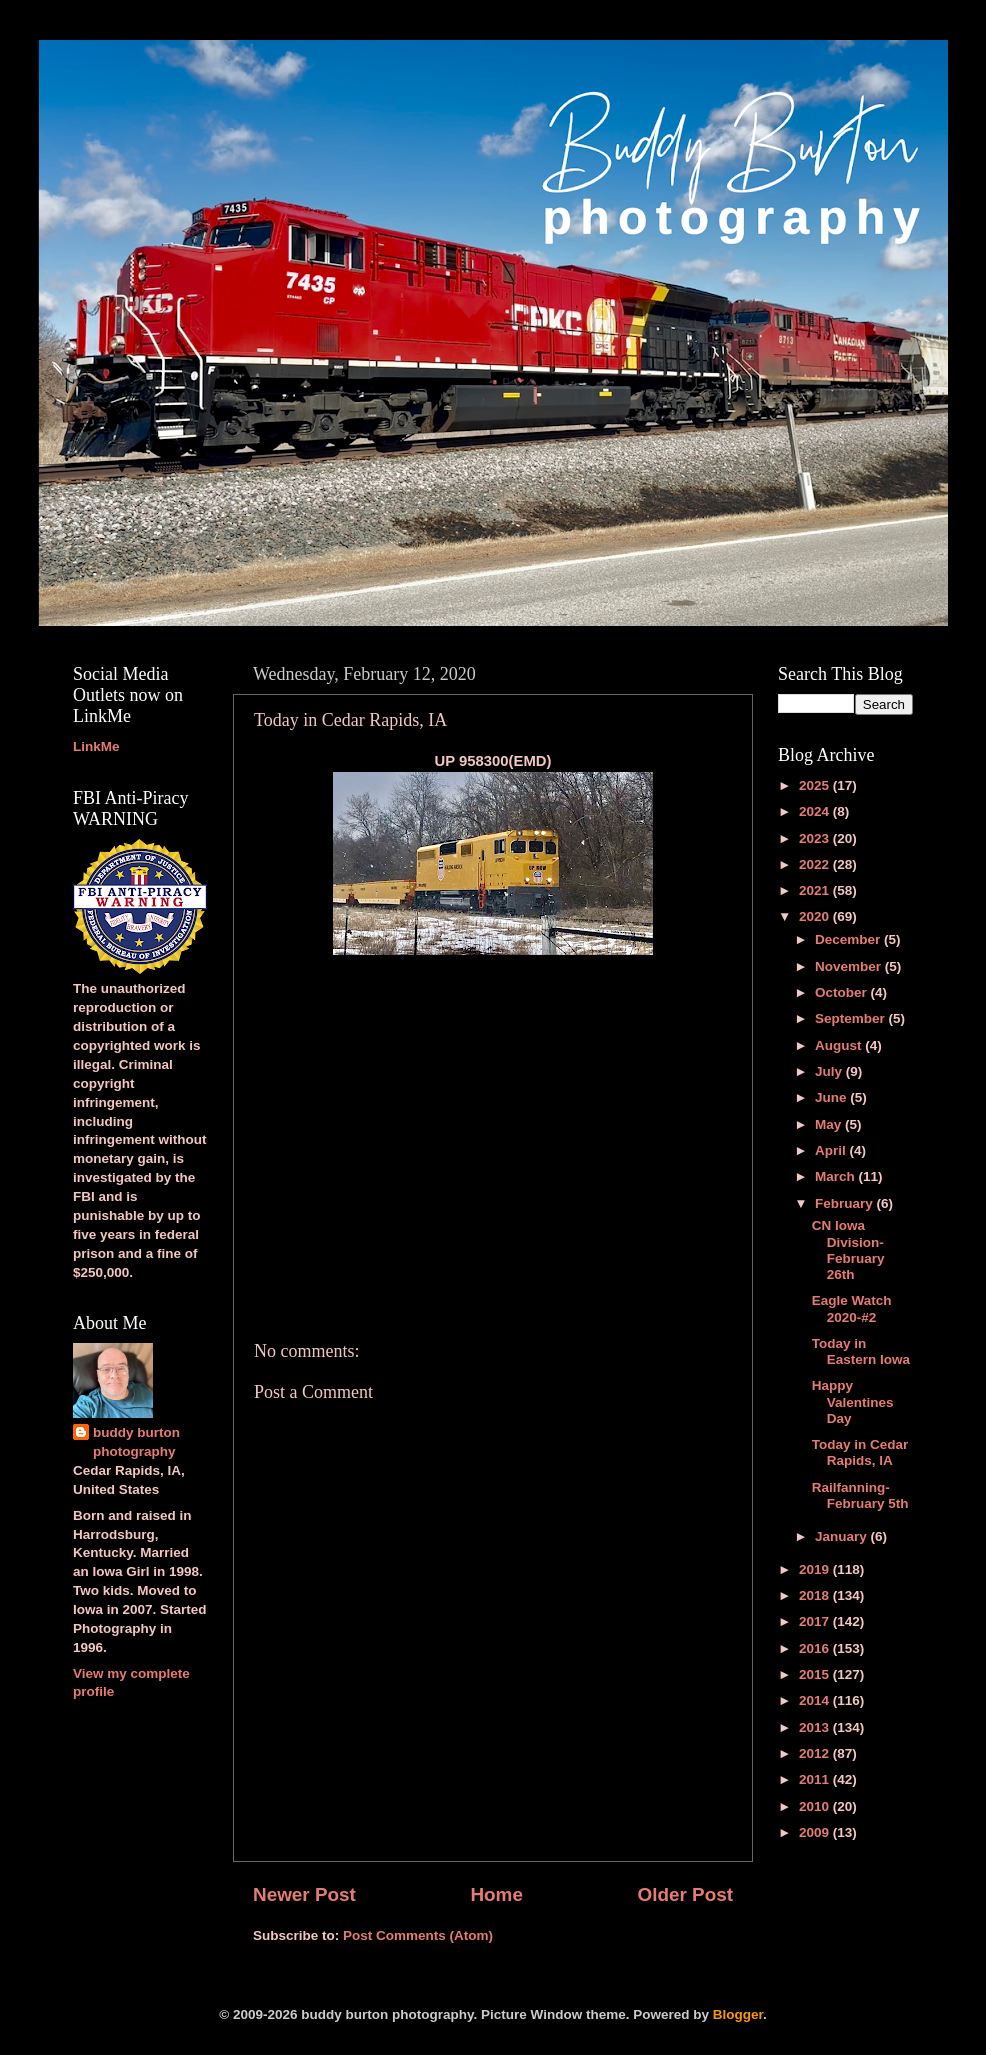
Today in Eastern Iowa (861, 1351)
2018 (816, 1595)
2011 (816, 1779)
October (843, 992)
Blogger (738, 2014)
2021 (816, 890)
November (850, 966)
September (852, 1018)
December (849, 939)
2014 (816, 1700)
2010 (816, 1806)
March (837, 1176)
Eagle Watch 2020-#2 (852, 1308)
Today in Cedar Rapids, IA (860, 1452)
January (843, 1536)
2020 (816, 916)
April (832, 1150)
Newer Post (304, 1894)
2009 (816, 1832)
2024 (816, 811)
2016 (816, 1648)
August (840, 1045)
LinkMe (96, 746)
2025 (816, 785)
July (830, 1071)
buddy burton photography (136, 1442)
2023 (816, 838)
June (832, 1097)
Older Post (685, 1894)
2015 (816, 1674)
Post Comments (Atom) (418, 1935)
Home (496, 1894)
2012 (816, 1753)
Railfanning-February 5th (860, 1495)
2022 (816, 864)
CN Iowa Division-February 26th (848, 1250)
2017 (816, 1621)
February (846, 1203)
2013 (816, 1727)
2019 (816, 1569)
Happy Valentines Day (853, 1401)
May (830, 1124)
